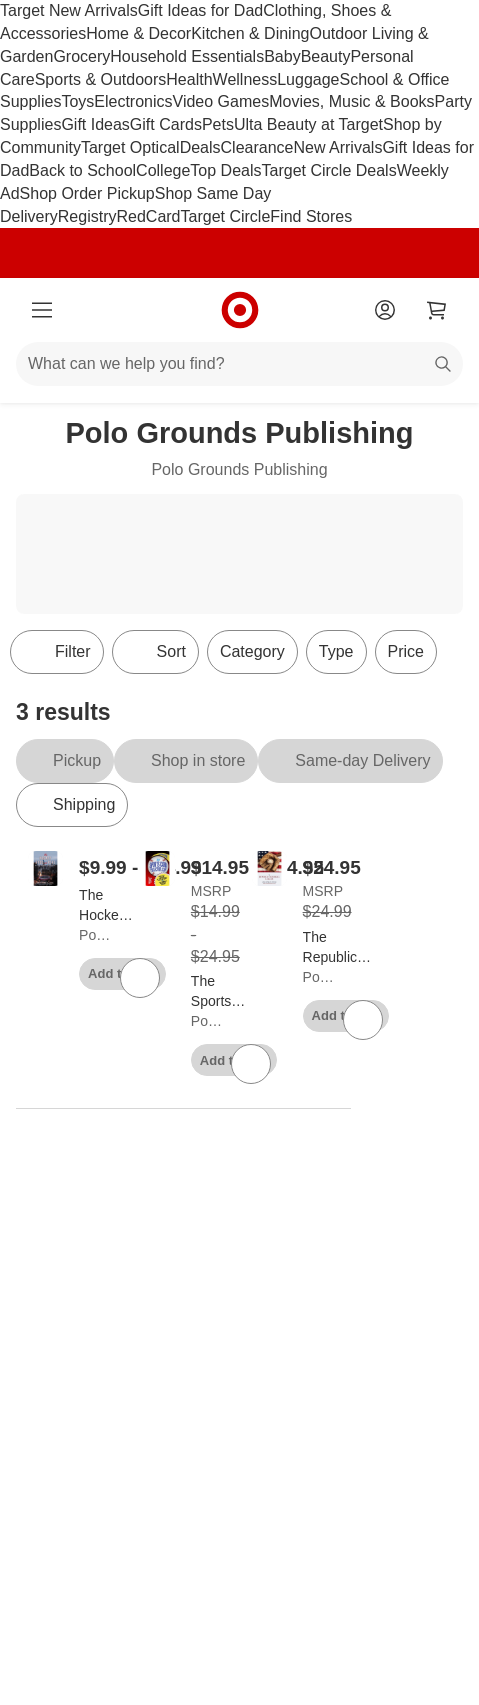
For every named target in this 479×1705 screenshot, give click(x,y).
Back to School (82, 170)
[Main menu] (42, 310)
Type (336, 651)
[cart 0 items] (437, 310)
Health (189, 79)
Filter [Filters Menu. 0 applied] (57, 652)
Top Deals (225, 170)
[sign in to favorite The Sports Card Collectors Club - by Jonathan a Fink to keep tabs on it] (251, 1064)
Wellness (245, 79)
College (163, 170)
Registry (87, 216)
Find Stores (311, 216)
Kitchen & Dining (250, 33)
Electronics (133, 101)
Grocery (81, 56)
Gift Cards (166, 124)
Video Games (221, 101)
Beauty (326, 56)
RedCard (148, 216)
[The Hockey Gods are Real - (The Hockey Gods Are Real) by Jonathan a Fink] (108, 906)
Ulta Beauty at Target (308, 124)
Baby (282, 56)
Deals (200, 147)
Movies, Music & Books (351, 101)
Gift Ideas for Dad (200, 10)
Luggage (308, 79)
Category (252, 651)
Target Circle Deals (329, 170)
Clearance (257, 147)
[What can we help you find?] (239, 364)
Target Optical (130, 147)
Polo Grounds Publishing (95, 935)
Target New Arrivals (69, 10)
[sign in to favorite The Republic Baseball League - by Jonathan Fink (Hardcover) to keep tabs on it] (363, 1020)
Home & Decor (138, 33)
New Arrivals (337, 147)
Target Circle (226, 216)
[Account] (385, 310)
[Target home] (240, 310)
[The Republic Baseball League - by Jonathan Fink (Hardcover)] (340, 948)
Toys (77, 101)
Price (406, 651)
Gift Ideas (95, 124)
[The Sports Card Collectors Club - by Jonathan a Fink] (222, 992)
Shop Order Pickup (87, 193)
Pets (218, 124)
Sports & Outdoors (101, 79)
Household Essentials (187, 56)
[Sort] (155, 652)
